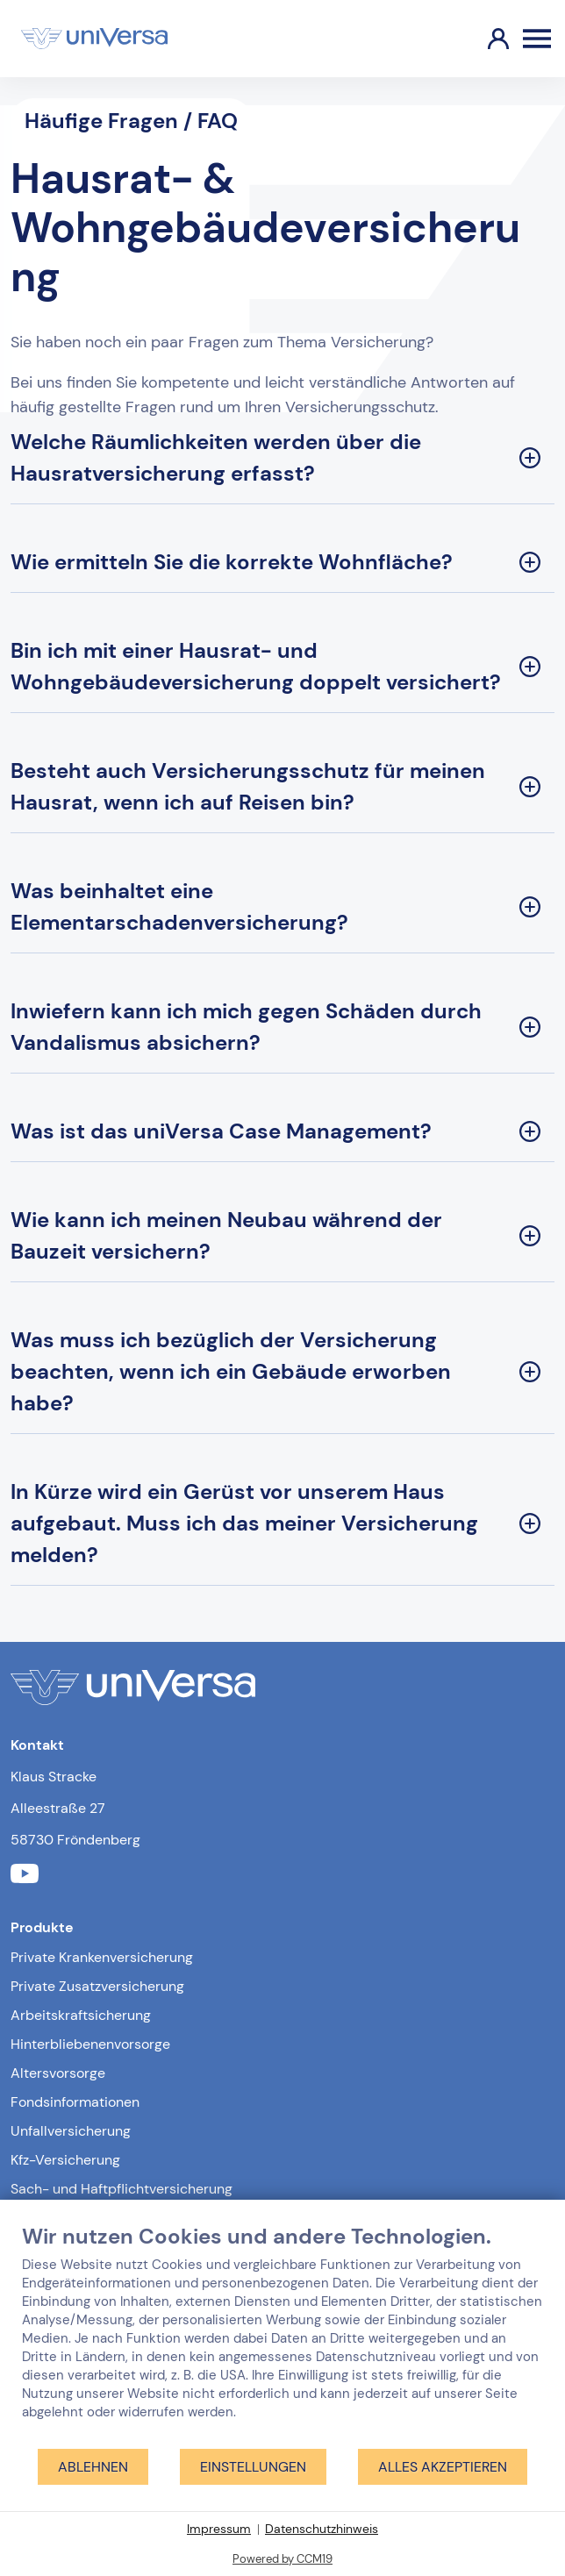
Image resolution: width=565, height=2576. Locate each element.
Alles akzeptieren (442, 2467)
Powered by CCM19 (282, 2558)
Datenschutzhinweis (321, 2529)
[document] (282, 2335)
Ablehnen (93, 2467)
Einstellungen (253, 2467)
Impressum (219, 2529)
